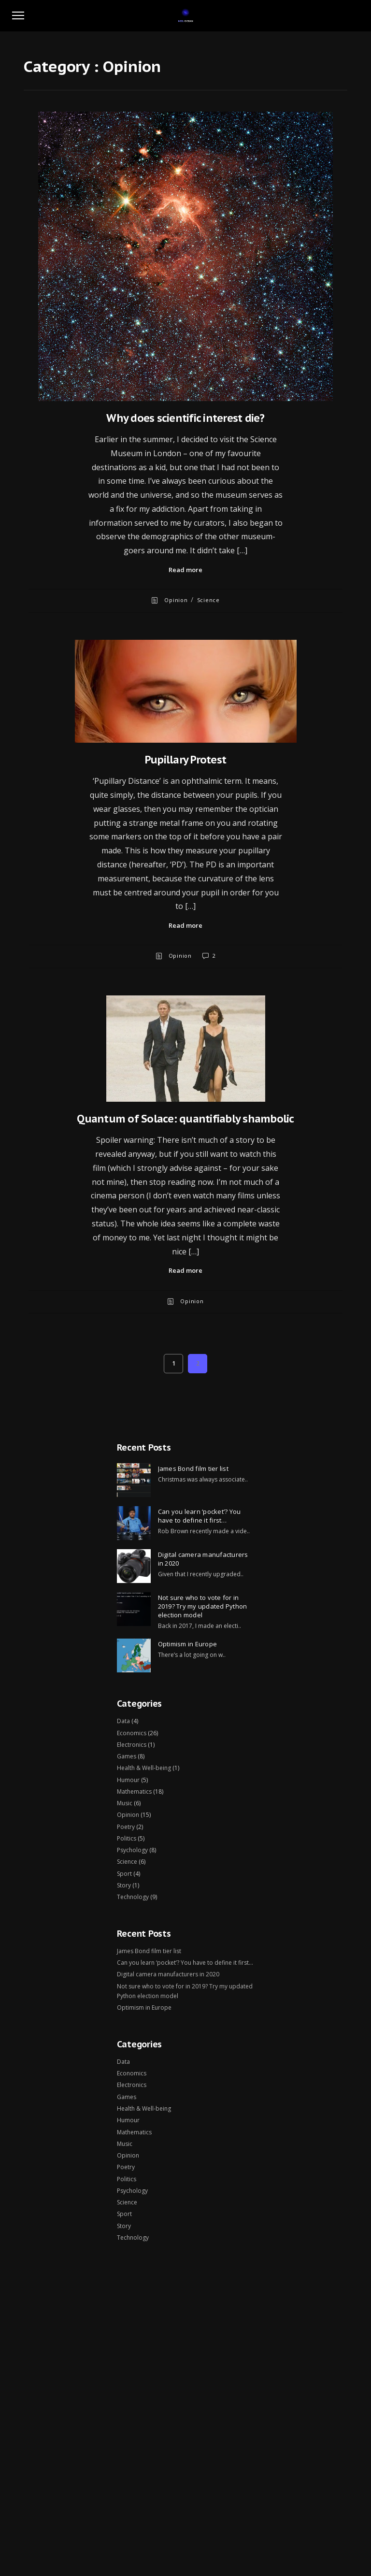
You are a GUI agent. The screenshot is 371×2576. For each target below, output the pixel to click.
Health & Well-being (144, 1768)
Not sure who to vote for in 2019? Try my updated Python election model (202, 1606)
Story (124, 1885)
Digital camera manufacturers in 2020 (203, 1559)
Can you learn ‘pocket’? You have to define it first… (199, 1516)
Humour (128, 1780)
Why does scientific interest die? (185, 418)
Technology (133, 1897)
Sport (124, 1874)
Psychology (132, 1850)
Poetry (126, 1827)
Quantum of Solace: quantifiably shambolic (185, 1118)
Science (208, 600)
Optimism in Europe (187, 1644)
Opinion (175, 600)
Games (126, 1756)
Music (124, 1803)
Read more (185, 569)
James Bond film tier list (193, 1468)
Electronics (131, 1745)
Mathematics (134, 1791)
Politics (126, 1838)
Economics (131, 1733)
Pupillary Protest (185, 759)
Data (123, 1721)
